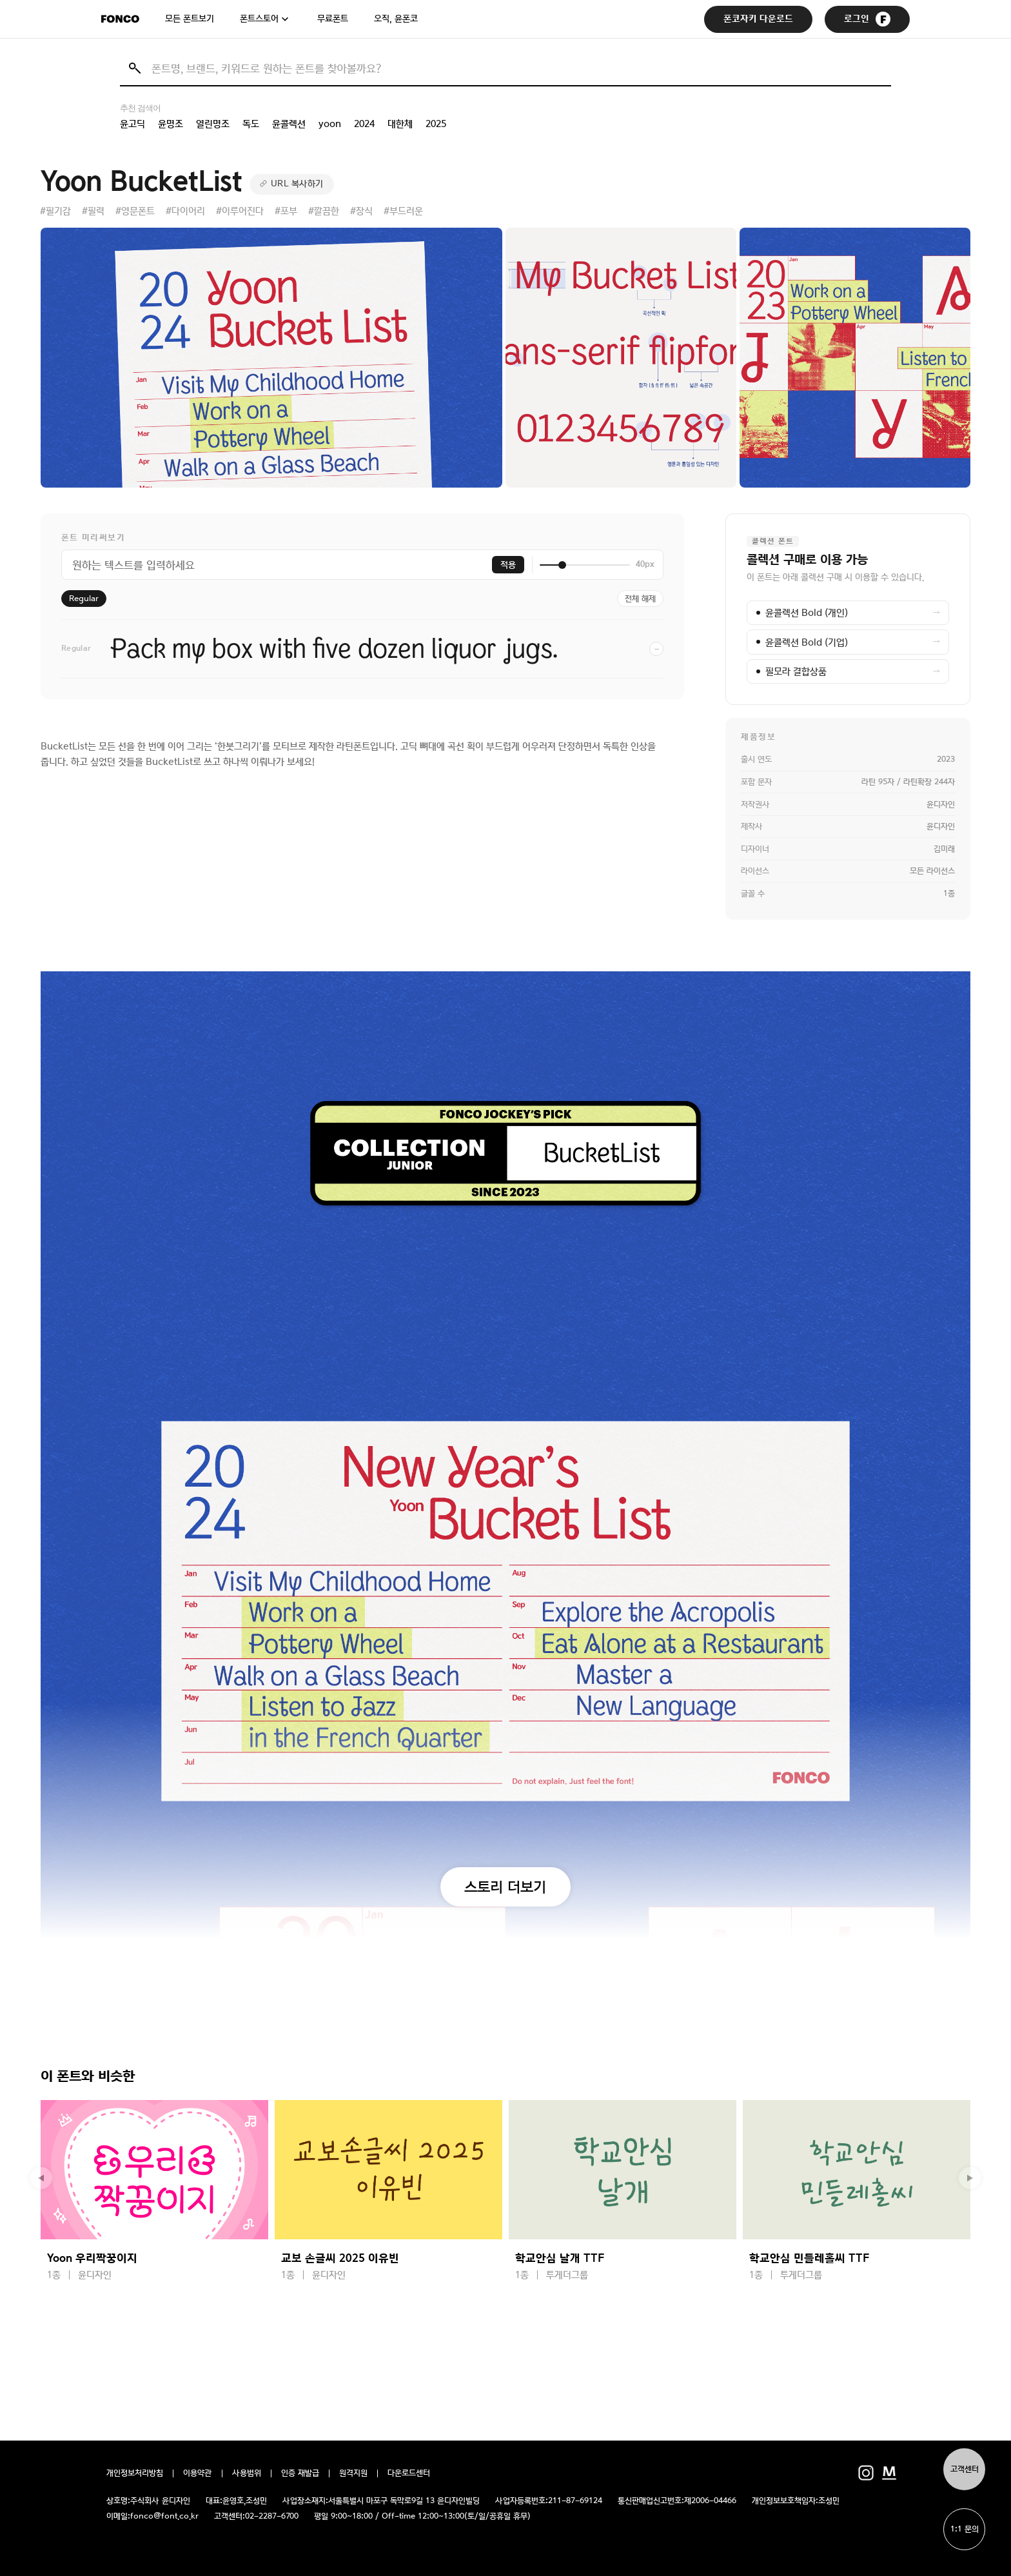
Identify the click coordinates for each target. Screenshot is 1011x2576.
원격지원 (353, 2473)
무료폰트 (332, 19)
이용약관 (197, 2473)
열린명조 (213, 123)
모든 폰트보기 (189, 19)
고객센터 (964, 2469)
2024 (364, 123)
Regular (84, 598)
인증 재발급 (300, 2473)
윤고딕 (132, 123)
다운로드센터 (409, 2473)
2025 (436, 123)
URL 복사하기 (297, 184)
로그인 (867, 19)
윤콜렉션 (289, 123)
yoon (330, 123)
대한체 (400, 123)
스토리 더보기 (505, 1887)
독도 (250, 123)
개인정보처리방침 (134, 2473)
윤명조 (170, 123)
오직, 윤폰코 (396, 19)
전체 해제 (640, 598)
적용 (508, 565)
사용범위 (246, 2473)
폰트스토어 (259, 19)
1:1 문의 (964, 2529)
